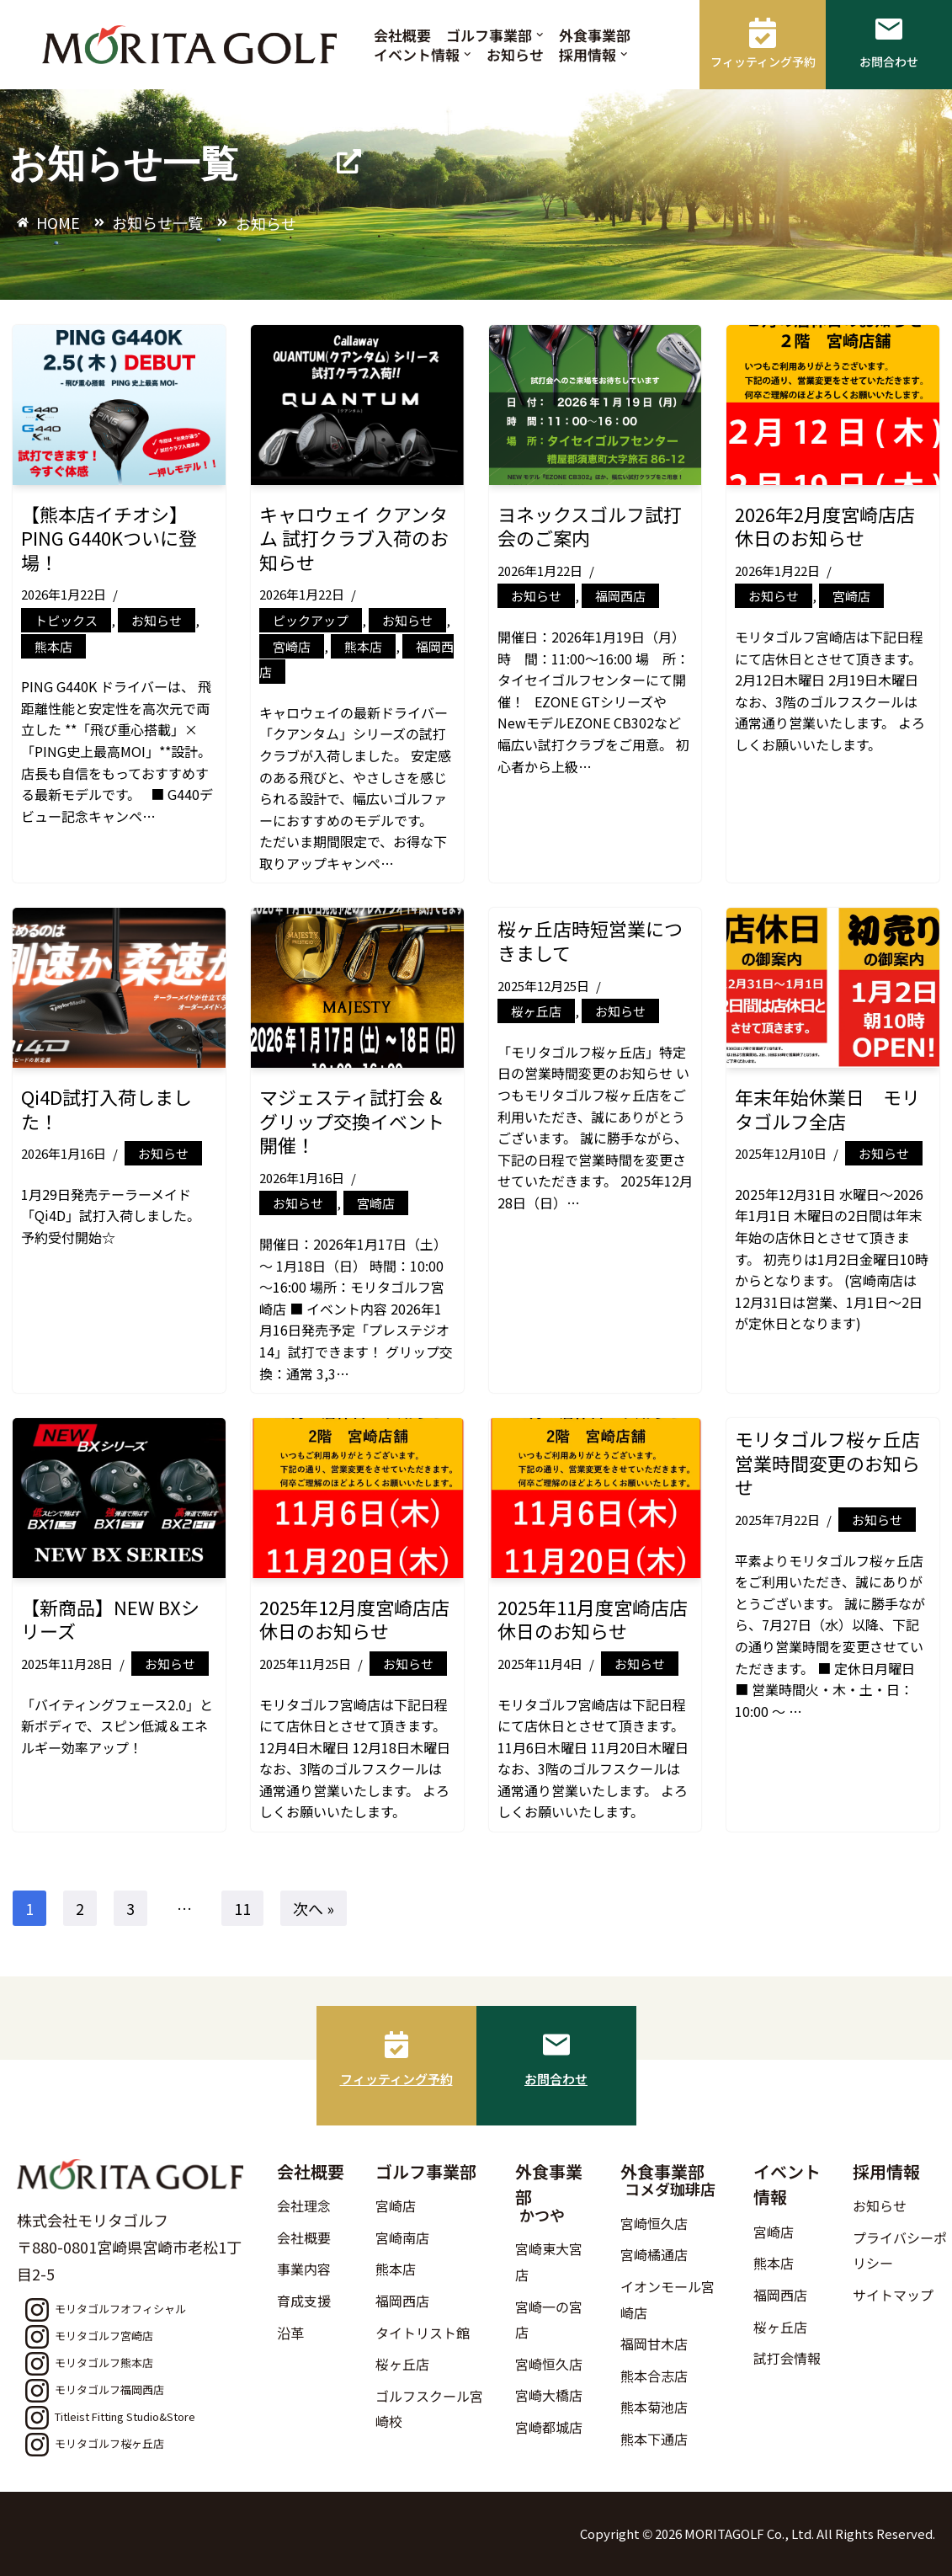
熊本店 (53, 646)
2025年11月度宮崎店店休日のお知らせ (592, 1619)
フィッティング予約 (396, 2079)
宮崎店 (292, 646)
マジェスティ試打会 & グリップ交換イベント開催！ (351, 1120)
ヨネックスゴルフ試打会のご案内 (589, 526)
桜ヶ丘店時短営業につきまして (590, 940)
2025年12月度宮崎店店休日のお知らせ (354, 1619)
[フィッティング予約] (396, 2044)
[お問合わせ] (556, 2044)
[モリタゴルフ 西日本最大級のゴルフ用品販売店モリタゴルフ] (193, 44)
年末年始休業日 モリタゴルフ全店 (827, 1108)
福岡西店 (620, 596)
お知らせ (515, 54)
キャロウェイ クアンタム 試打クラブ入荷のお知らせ (354, 537)
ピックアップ (310, 620)
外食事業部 (594, 35)
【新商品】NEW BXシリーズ (110, 1619)
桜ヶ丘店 (536, 1011)
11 (242, 1908)
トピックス (66, 620)
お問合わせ (556, 2079)
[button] (540, 35)
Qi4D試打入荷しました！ (106, 1108)
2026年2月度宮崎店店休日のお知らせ (825, 526)
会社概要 (402, 35)
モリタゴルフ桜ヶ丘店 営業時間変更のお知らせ (837, 1462)
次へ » (313, 1908)
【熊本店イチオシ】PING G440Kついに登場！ (109, 537)
